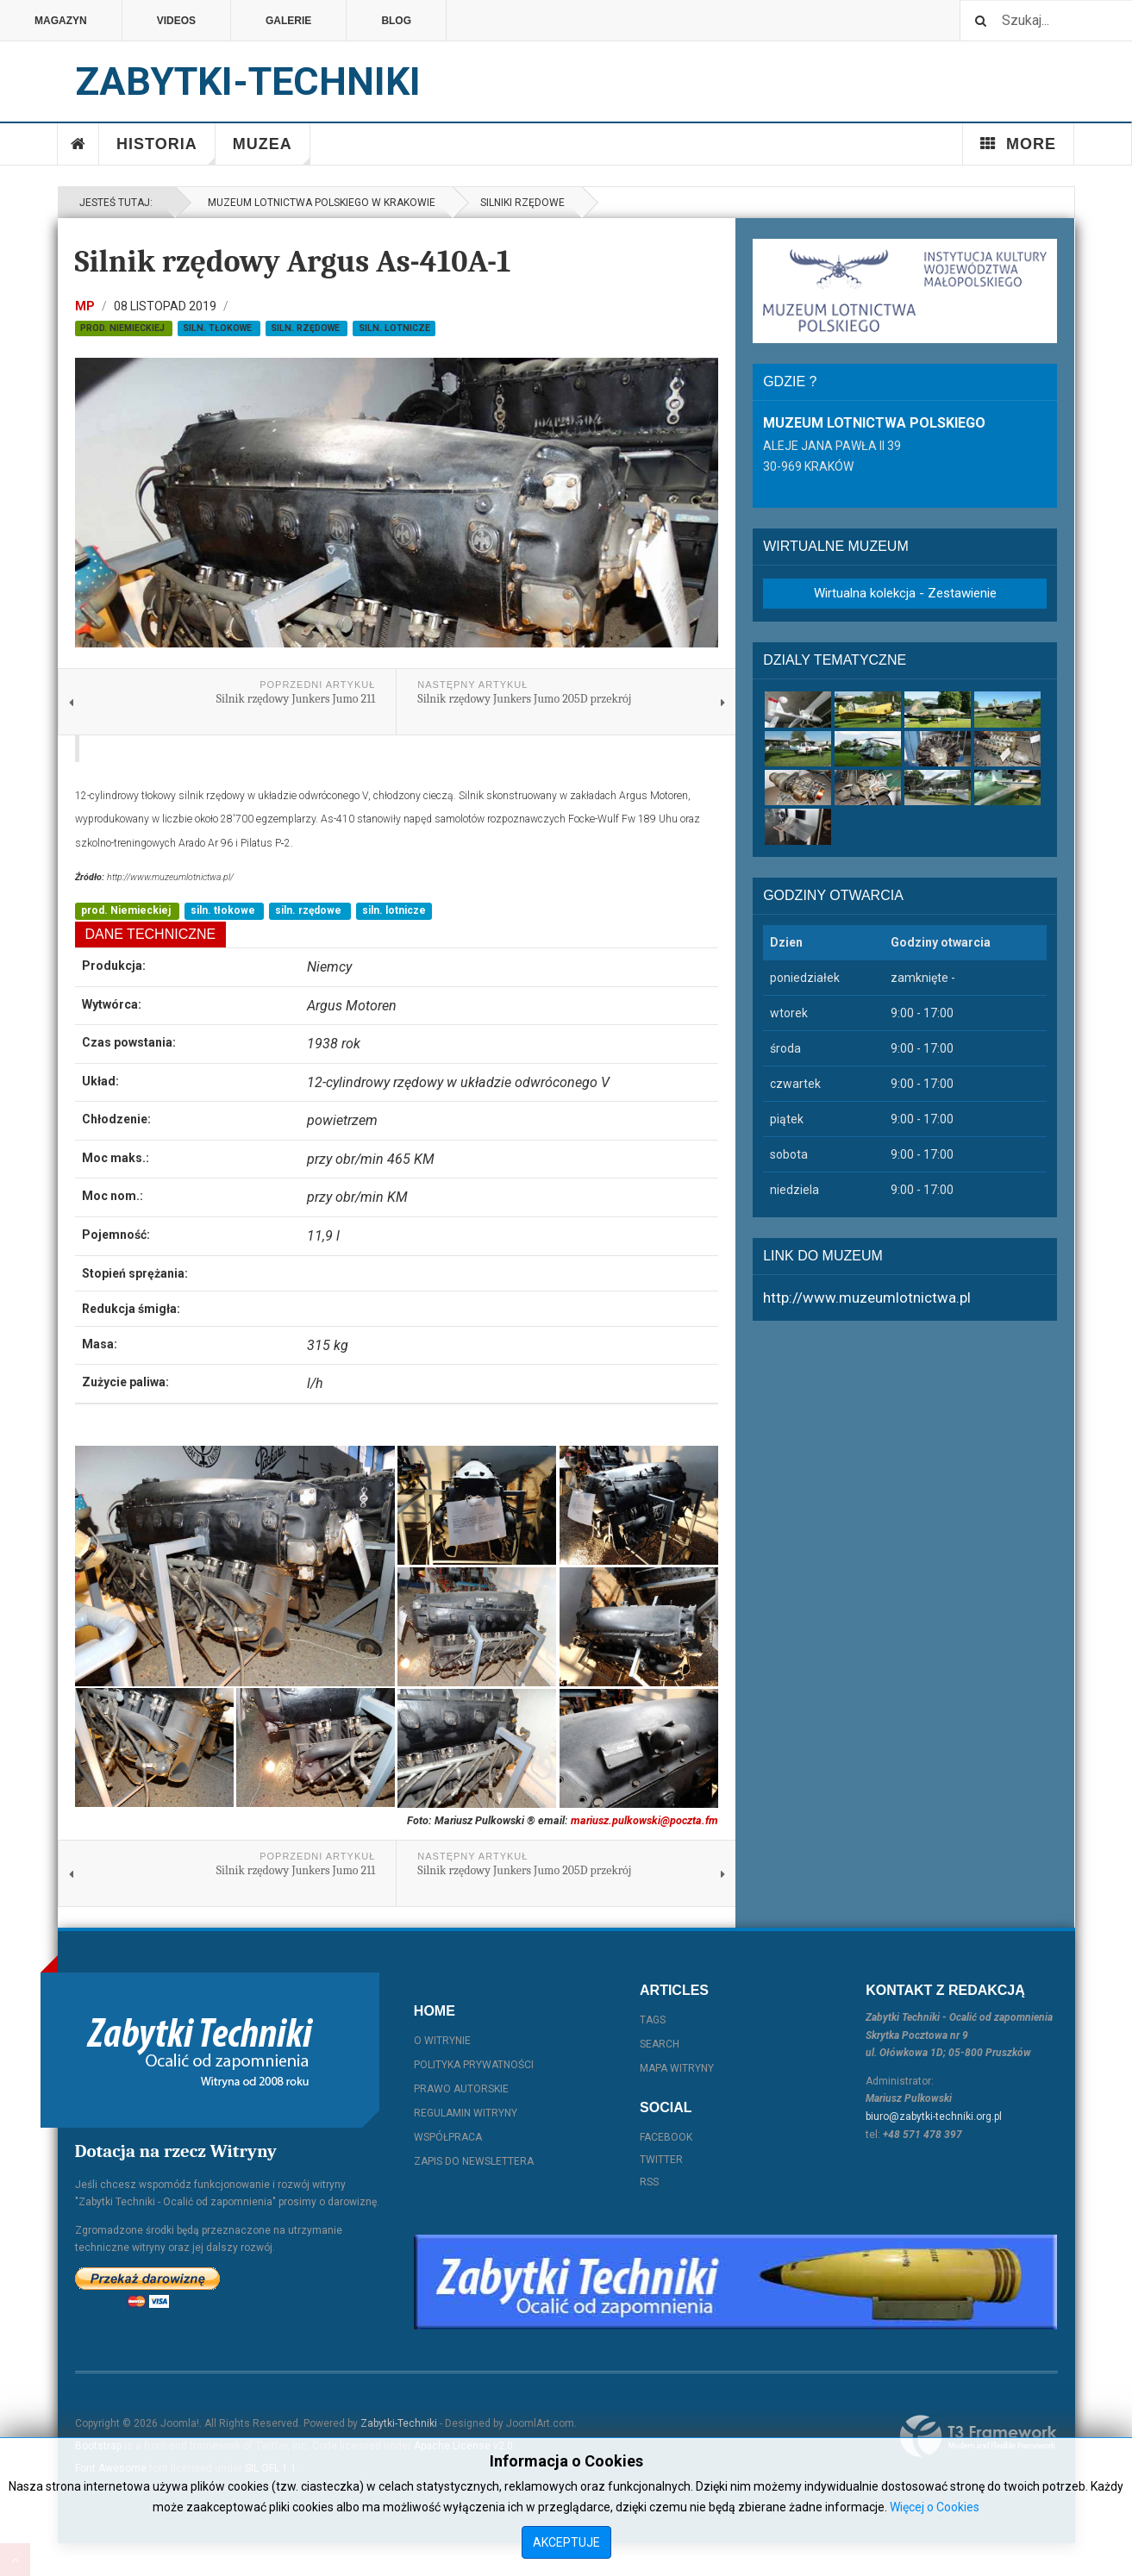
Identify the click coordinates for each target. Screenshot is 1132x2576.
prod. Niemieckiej (123, 328)
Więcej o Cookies (934, 2507)
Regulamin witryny (465, 2113)
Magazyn (60, 21)
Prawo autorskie (461, 2089)
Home (78, 144)
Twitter (661, 2160)
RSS (649, 2182)
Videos (176, 21)
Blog (396, 21)
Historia (166, 150)
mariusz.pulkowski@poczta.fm (644, 1820)
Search (659, 2044)
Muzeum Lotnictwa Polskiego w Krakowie (319, 203)
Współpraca (448, 2137)
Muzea (271, 150)
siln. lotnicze (394, 328)
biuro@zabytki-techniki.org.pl (934, 2116)
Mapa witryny (677, 2068)
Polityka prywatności (474, 2065)
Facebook (666, 2137)
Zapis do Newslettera (474, 2161)
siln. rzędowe (306, 328)
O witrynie (442, 2041)
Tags (653, 2020)
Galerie (288, 21)
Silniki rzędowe (522, 203)
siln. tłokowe (218, 328)
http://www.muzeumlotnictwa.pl (867, 1297)
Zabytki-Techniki (398, 2423)
